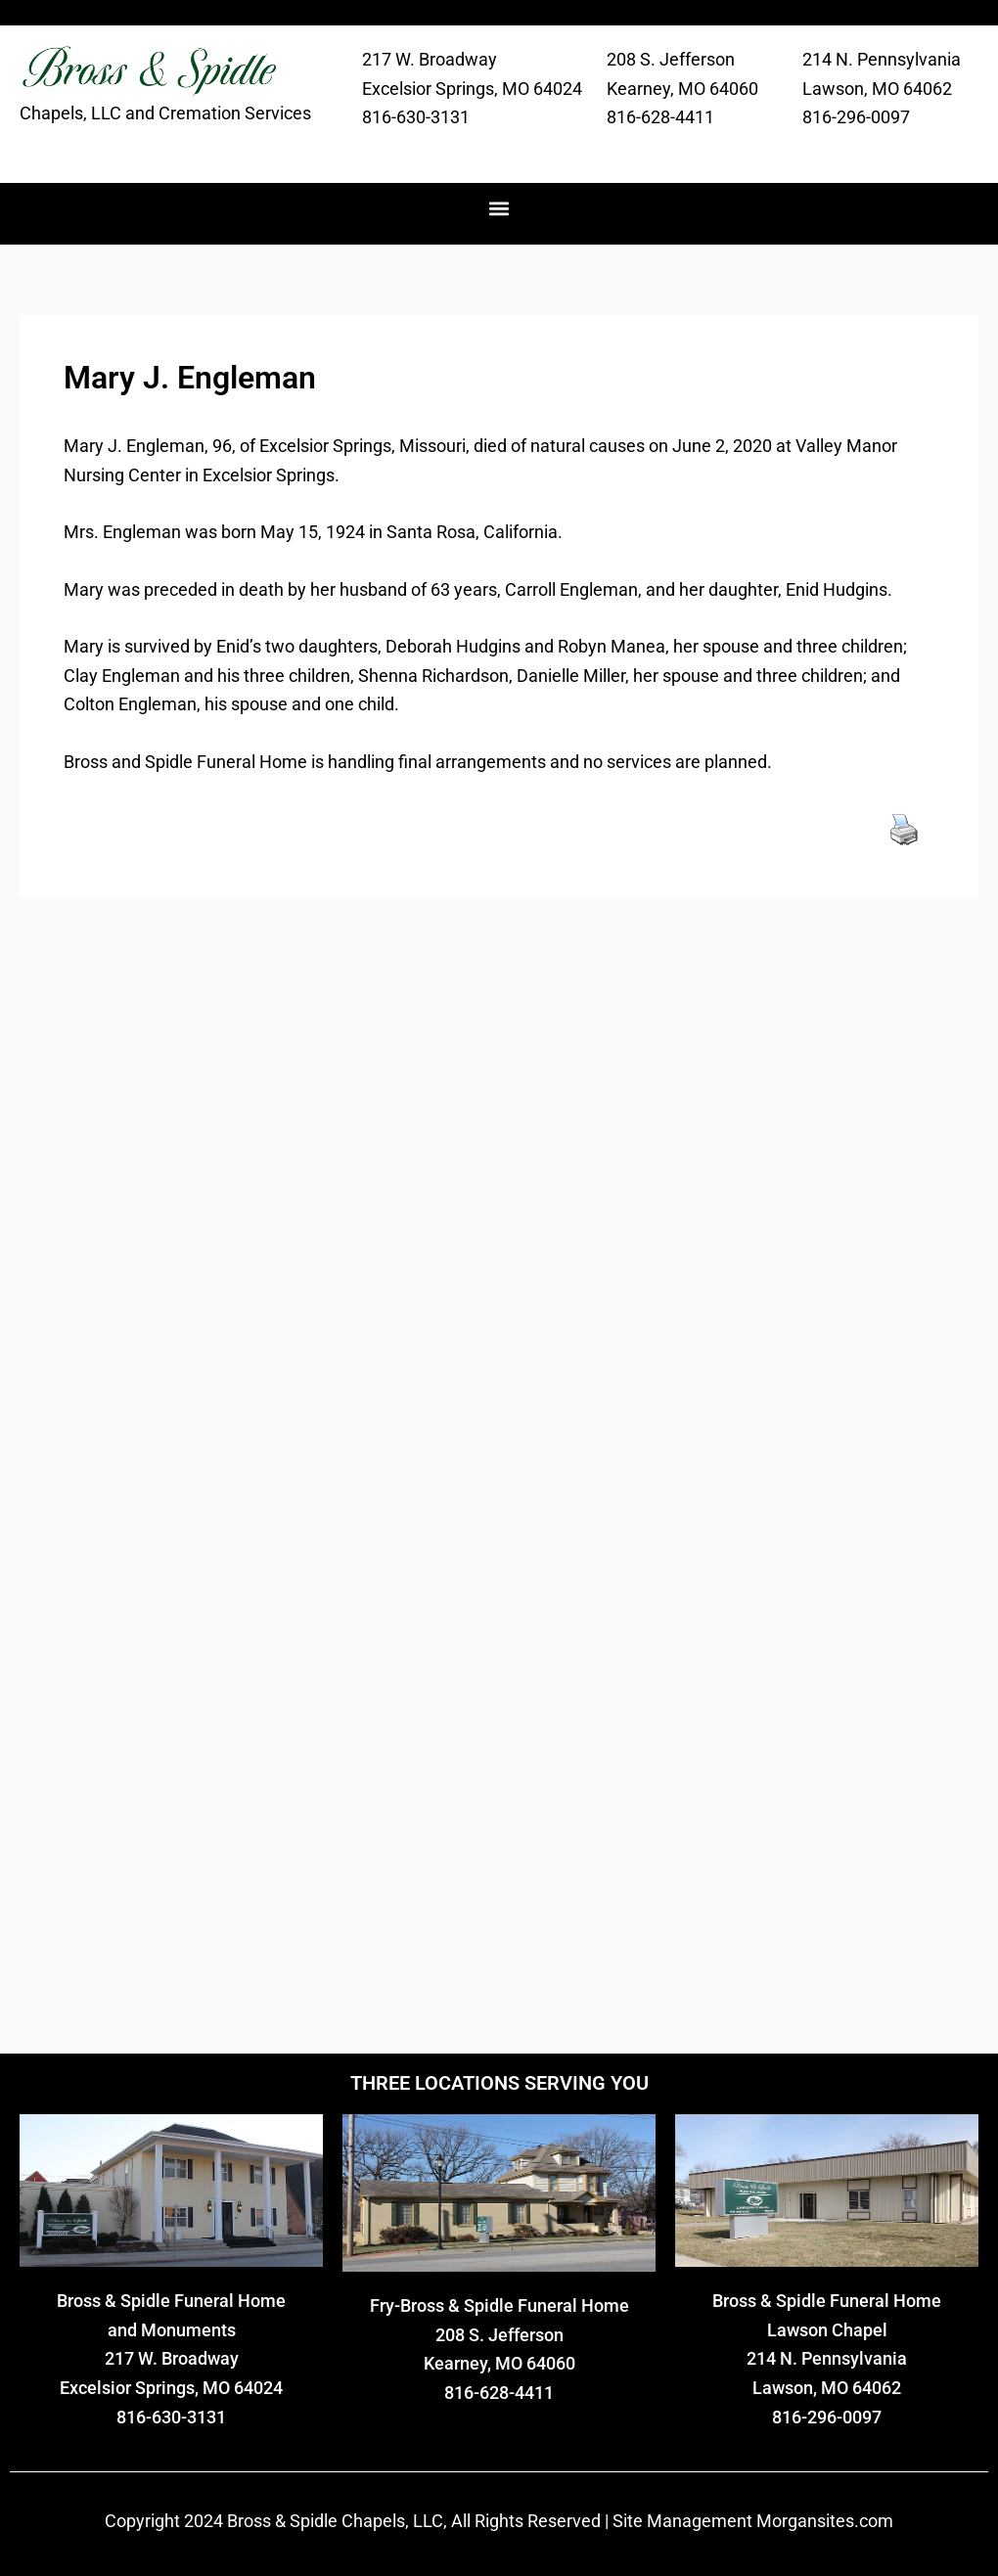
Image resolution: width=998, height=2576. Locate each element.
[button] (499, 209)
